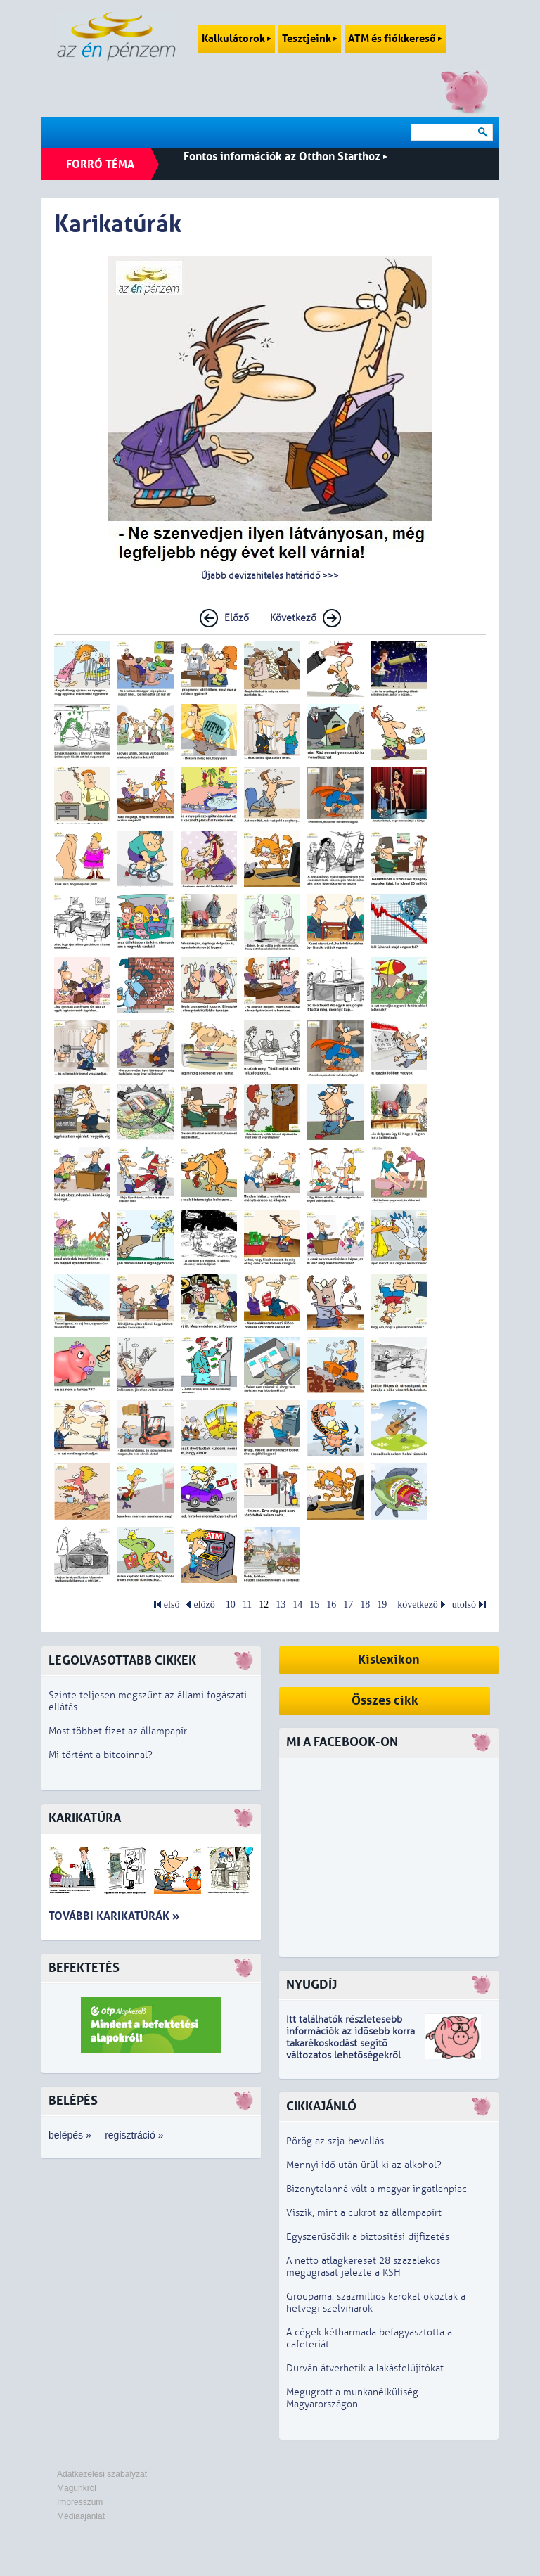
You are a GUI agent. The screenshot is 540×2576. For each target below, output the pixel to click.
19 (382, 1604)
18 (365, 1604)
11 (247, 1604)
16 (331, 1604)
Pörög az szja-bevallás (335, 2141)
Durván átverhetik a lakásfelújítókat (365, 2368)
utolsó (464, 1604)
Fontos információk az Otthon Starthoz (285, 156)
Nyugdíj (311, 1985)
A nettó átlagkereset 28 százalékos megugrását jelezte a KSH (363, 2267)
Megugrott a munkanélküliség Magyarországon (352, 2398)
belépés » (70, 2135)
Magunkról (76, 2488)
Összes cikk (385, 1700)
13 (280, 1604)
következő (417, 1604)
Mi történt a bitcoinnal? (101, 1755)
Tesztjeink (310, 38)
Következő (293, 618)
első (172, 1604)
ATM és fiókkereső (395, 38)
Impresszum (80, 2502)
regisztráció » (134, 2135)
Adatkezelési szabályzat (102, 2474)
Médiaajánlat (81, 2516)
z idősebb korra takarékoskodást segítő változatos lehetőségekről (350, 2043)
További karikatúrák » (114, 1916)
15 (314, 1604)
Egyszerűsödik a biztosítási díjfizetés (367, 2237)
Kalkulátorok (236, 38)
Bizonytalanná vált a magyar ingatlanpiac (376, 2189)
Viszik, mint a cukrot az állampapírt (364, 2213)
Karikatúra (85, 1818)
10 (231, 1604)
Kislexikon (389, 1660)
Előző (236, 618)
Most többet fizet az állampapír (118, 1731)
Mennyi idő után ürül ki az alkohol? (364, 2165)
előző (203, 1604)
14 (297, 1604)
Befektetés (84, 1968)
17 (348, 1604)
